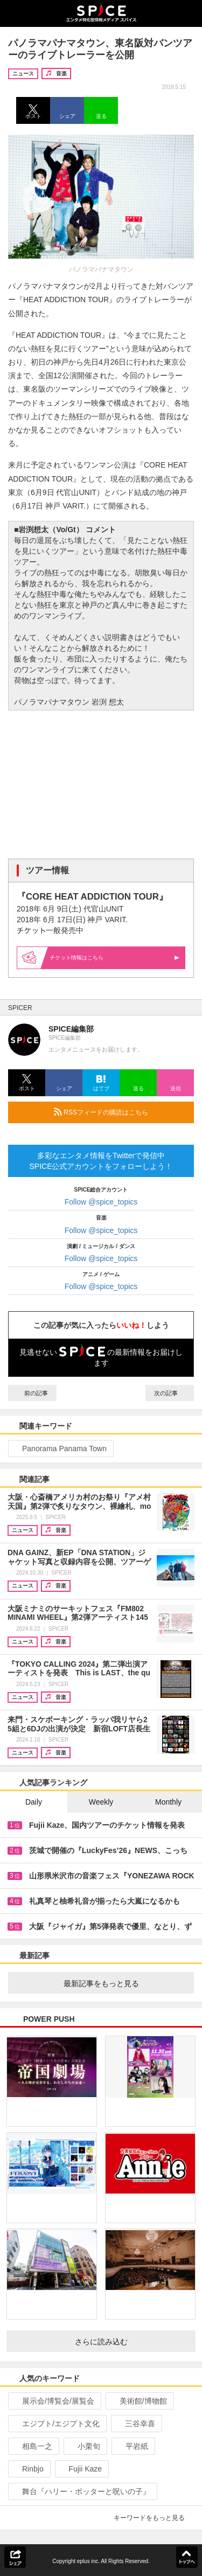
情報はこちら (114, 957)
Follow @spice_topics (101, 1202)
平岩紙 (132, 2446)
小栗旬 (84, 2446)
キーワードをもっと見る (154, 2518)
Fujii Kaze (81, 2468)
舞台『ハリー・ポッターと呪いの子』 (81, 2491)
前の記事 (32, 1393)
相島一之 (32, 2446)
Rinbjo (28, 2468)
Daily (33, 1802)
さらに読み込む (131, 2341)
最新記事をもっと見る (125, 1983)
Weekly (101, 1802)
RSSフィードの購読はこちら (119, 1112)
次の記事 (169, 1393)
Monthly (168, 1802)
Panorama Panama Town (60, 1448)
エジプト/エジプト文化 (56, 2423)
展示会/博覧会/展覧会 (53, 2401)
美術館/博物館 (138, 2401)
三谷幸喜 (135, 2423)
